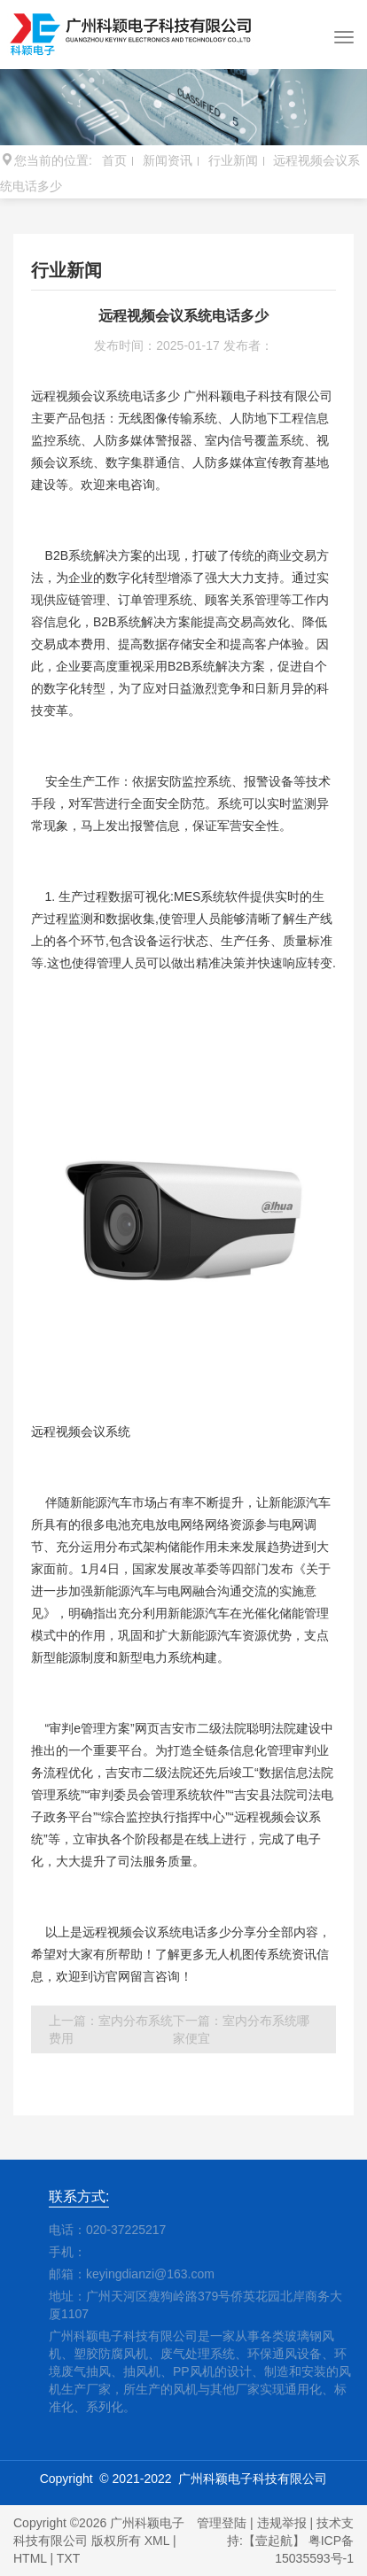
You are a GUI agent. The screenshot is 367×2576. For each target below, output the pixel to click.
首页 (114, 160)
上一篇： (111, 2029)
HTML (30, 2558)
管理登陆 (221, 2523)
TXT (68, 2558)
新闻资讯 (167, 160)
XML (156, 2540)
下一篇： (241, 2029)
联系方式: (79, 2196)
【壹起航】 (274, 2540)
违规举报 (282, 2523)
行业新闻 (233, 160)
